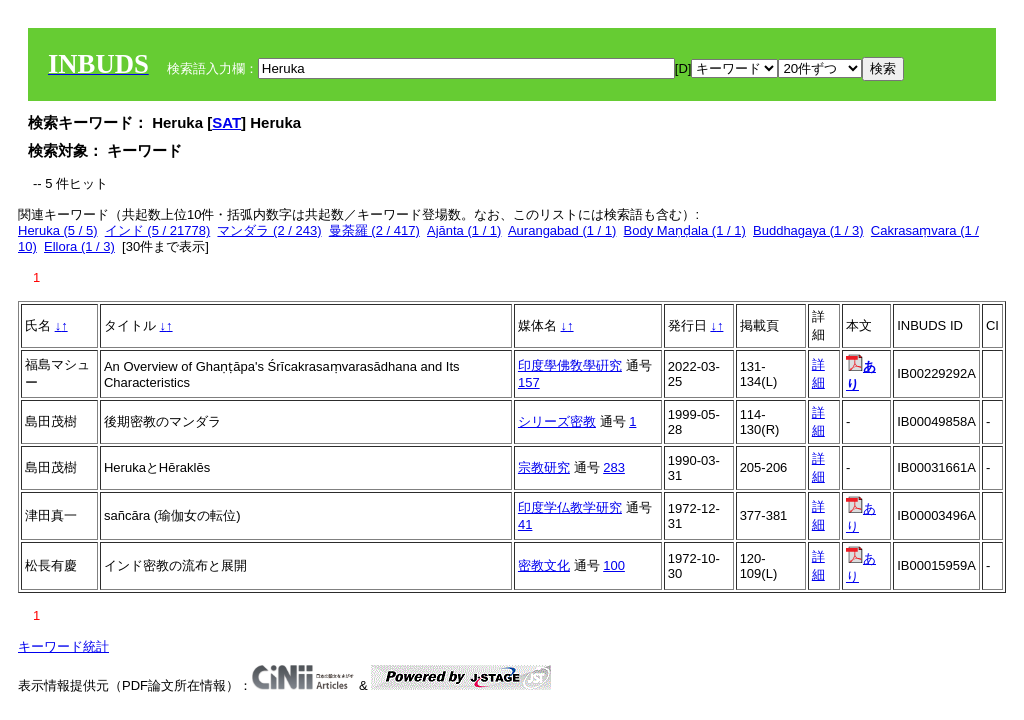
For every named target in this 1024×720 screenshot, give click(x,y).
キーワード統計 (63, 646)
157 (529, 382)
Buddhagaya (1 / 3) (808, 230)
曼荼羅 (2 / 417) (374, 230)
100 (614, 565)
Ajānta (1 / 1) (464, 230)
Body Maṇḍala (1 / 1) (685, 230)
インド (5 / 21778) (158, 230)
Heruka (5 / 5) (57, 230)
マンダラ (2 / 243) (269, 230)
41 (525, 524)
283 (614, 467)
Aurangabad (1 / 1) (562, 230)
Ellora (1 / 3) (79, 246)
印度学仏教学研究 (570, 507)
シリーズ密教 (557, 421)
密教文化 (544, 565)
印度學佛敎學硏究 (570, 365)
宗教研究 (544, 467)
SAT (226, 122)
